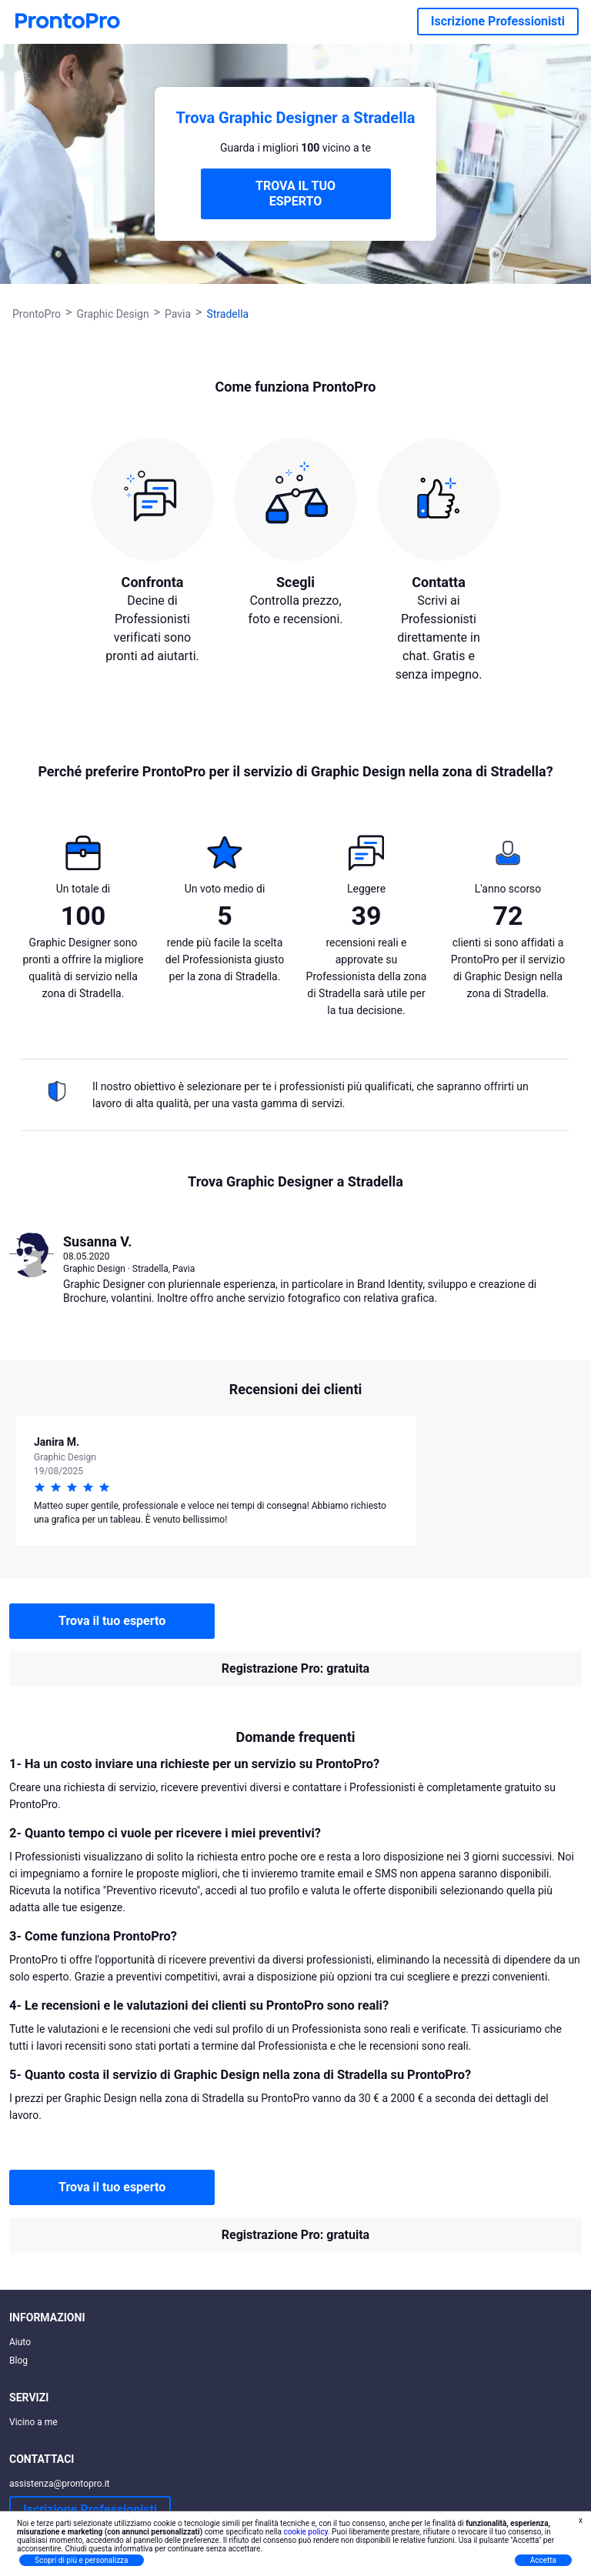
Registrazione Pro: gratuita (295, 1668)
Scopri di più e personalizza (82, 2560)
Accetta (543, 2560)
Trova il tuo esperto (111, 1620)
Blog (18, 2360)
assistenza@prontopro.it (59, 2483)
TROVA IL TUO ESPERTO (295, 194)
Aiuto (20, 2342)
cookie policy (305, 2532)
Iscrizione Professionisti (498, 21)
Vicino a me (33, 2422)
